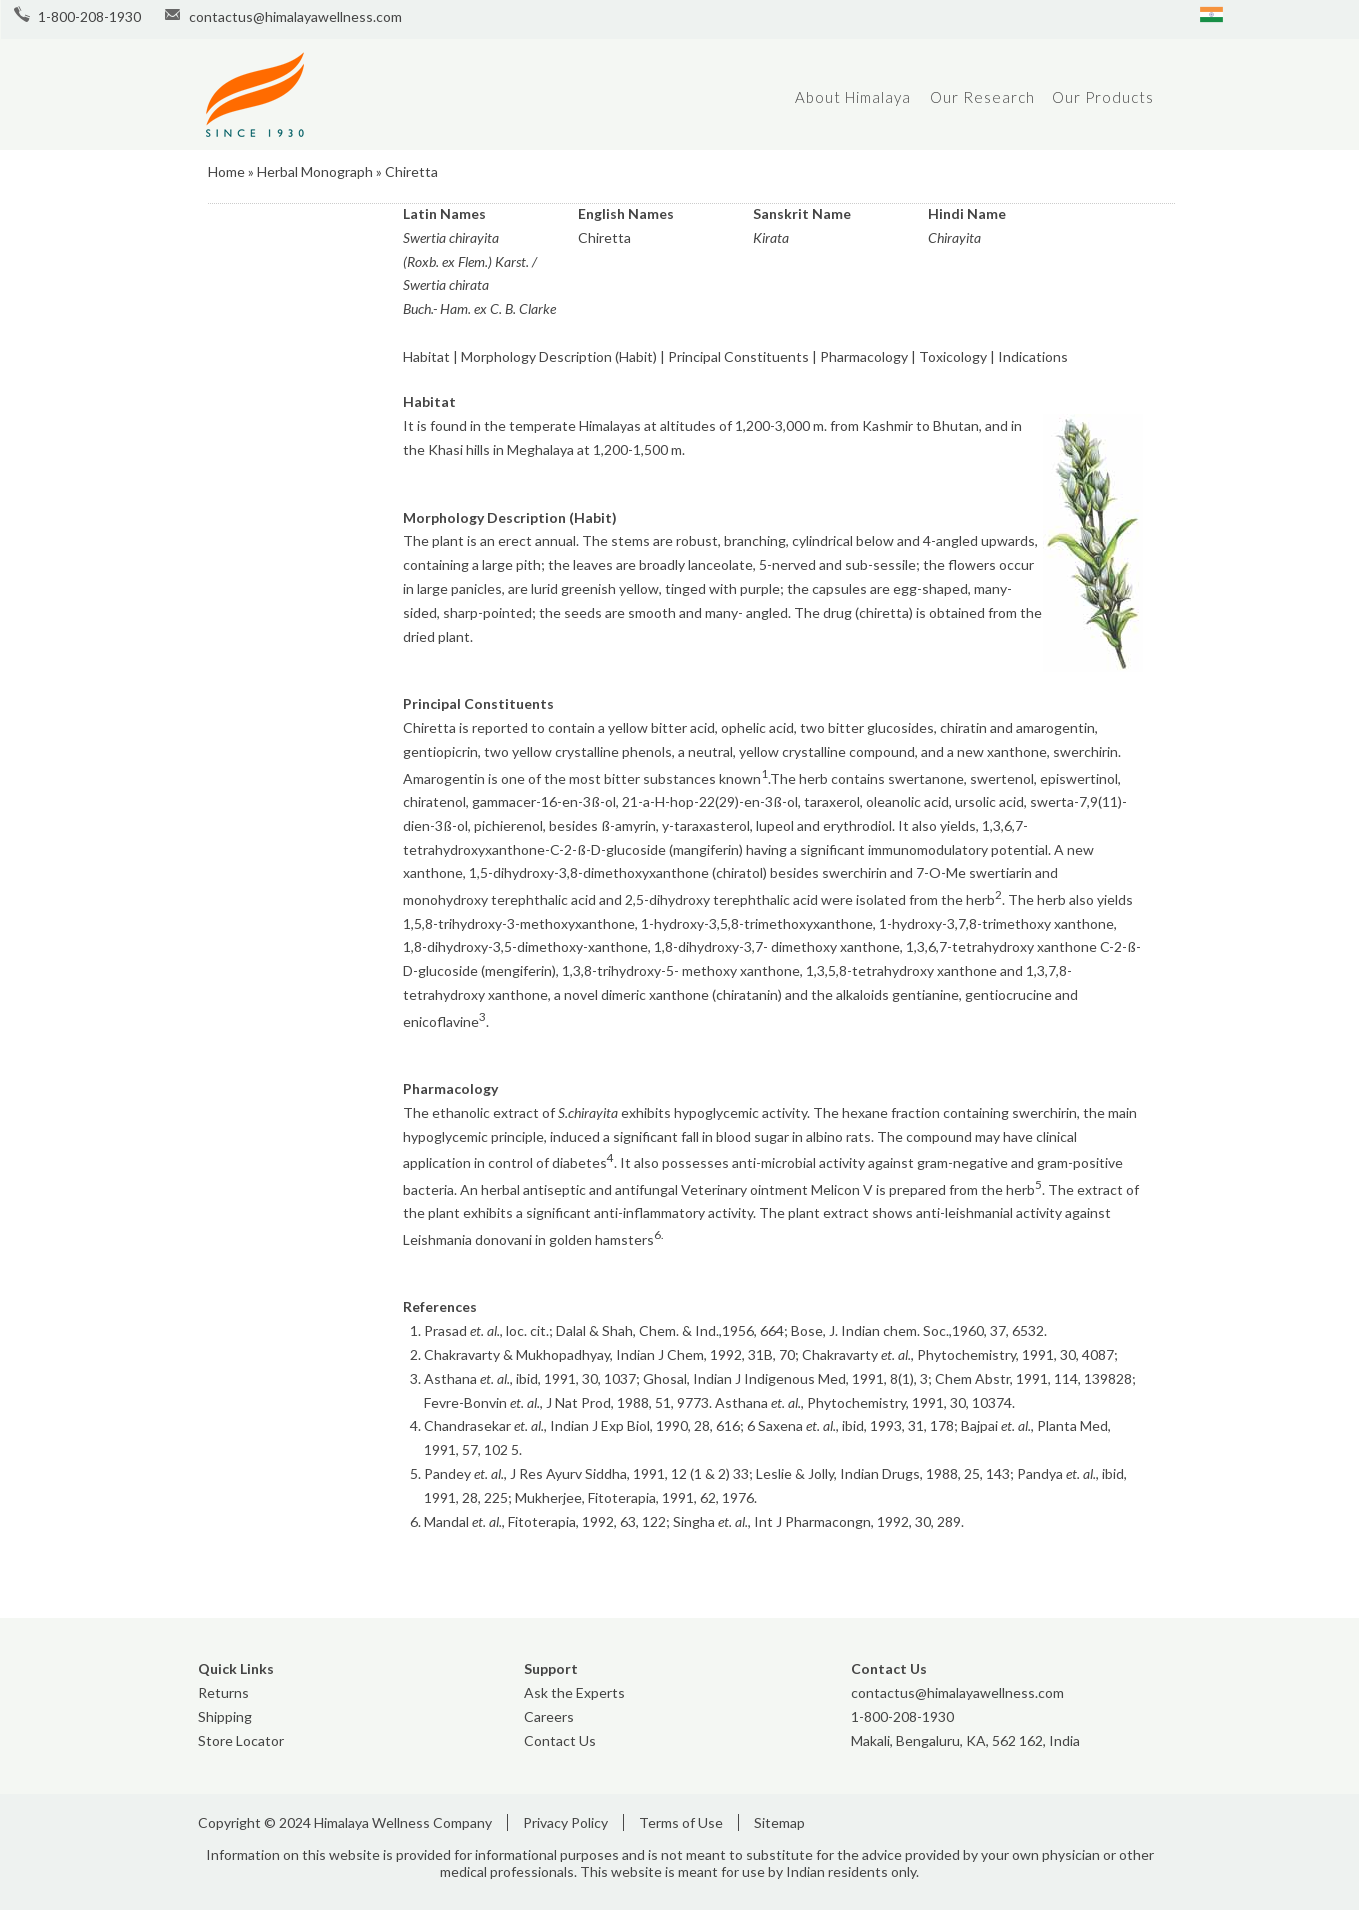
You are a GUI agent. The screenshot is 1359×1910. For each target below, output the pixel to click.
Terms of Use (681, 1822)
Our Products (1103, 97)
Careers (549, 1716)
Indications (1033, 356)
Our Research (982, 97)
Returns (223, 1692)
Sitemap (779, 1822)
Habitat (426, 356)
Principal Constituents (738, 356)
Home (226, 171)
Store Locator (241, 1740)
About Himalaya (853, 97)
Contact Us (560, 1740)
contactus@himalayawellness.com (295, 16)
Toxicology (953, 356)
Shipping (225, 1716)
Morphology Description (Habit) (559, 356)
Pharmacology (864, 356)
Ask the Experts (574, 1692)
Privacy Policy (565, 1822)
